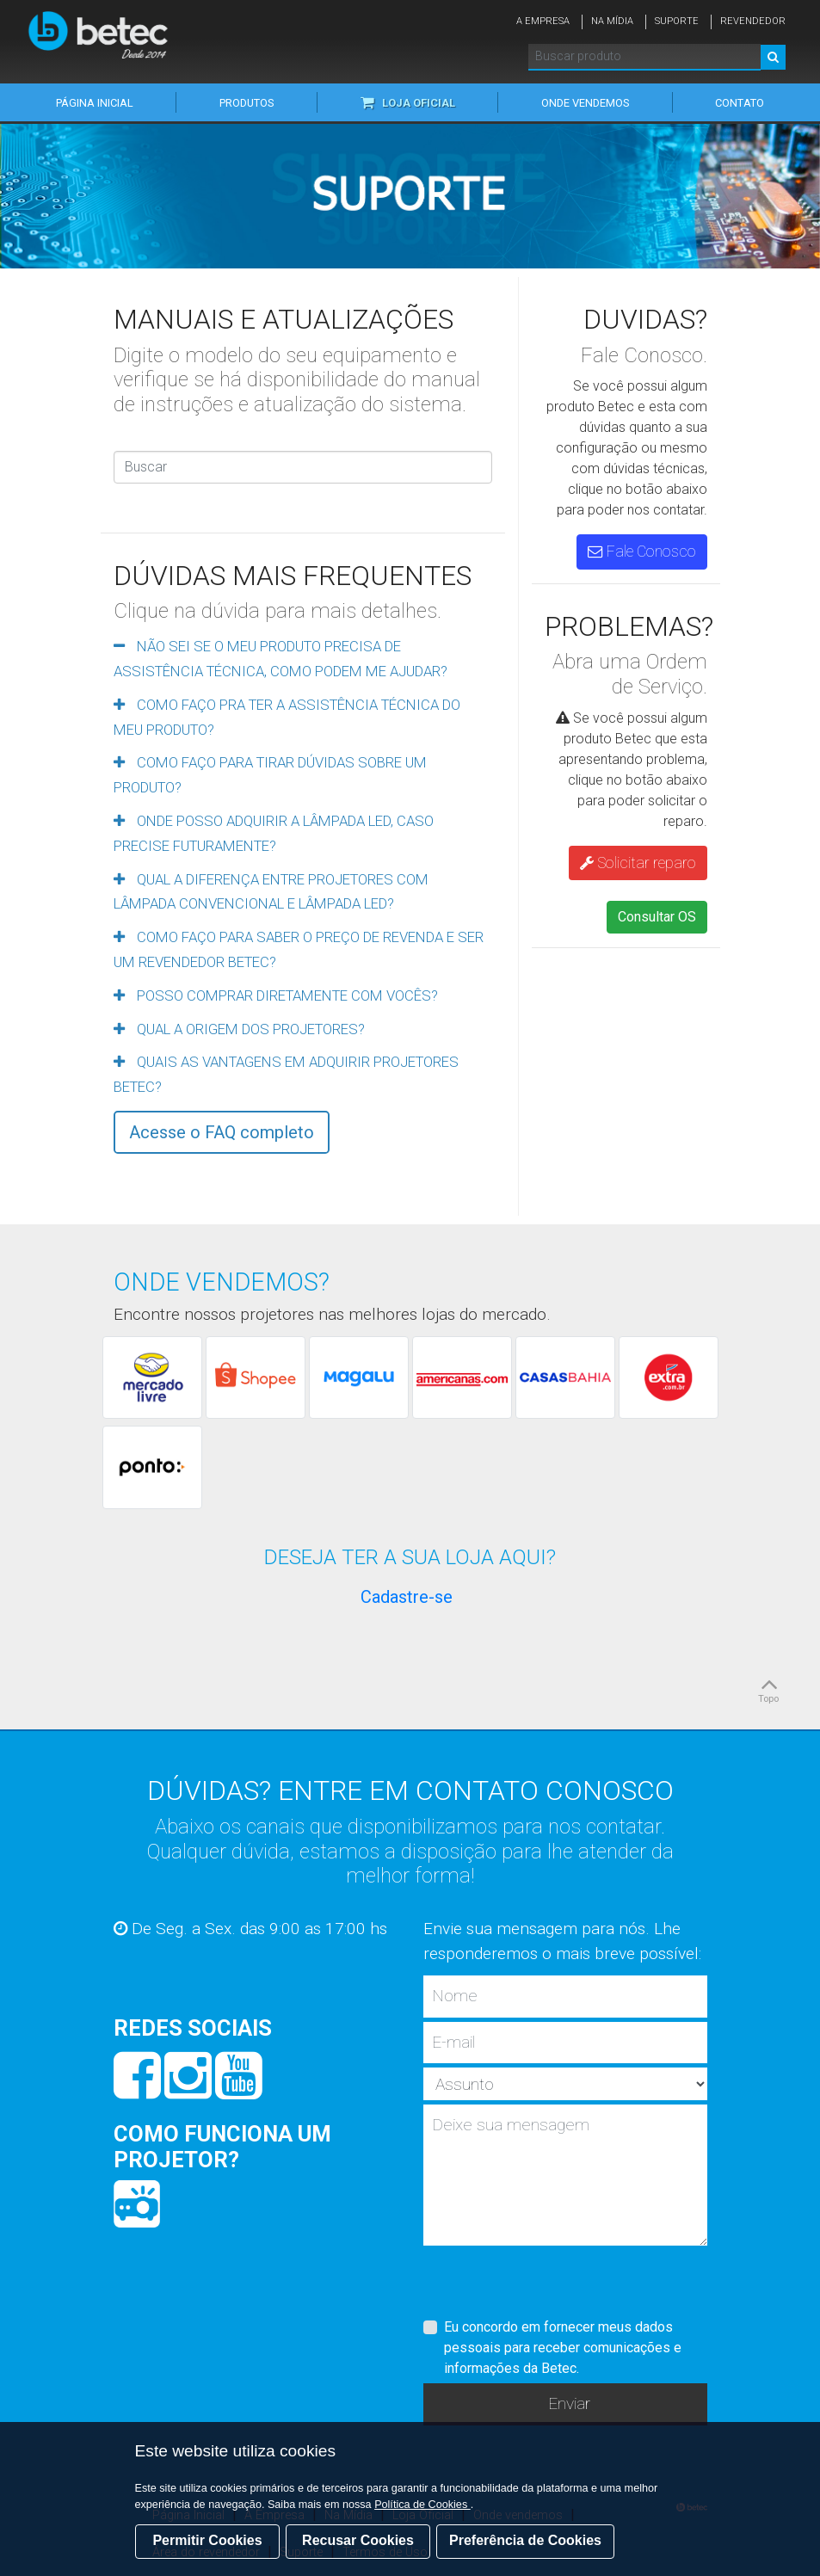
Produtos (246, 102)
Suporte (677, 21)
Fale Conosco (642, 551)
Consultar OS (657, 917)
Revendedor (753, 21)
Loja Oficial (408, 102)
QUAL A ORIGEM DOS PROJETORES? (239, 1029)
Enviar (569, 2403)
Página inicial (94, 102)
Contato (739, 102)
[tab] (303, 657)
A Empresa (543, 21)
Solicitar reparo (638, 863)
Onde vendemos (585, 102)
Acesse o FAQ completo (221, 1132)
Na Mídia (612, 21)
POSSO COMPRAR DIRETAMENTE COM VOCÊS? (276, 995)
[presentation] (554, 2283)
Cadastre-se (407, 1597)
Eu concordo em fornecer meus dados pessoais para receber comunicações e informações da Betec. (562, 2347)
